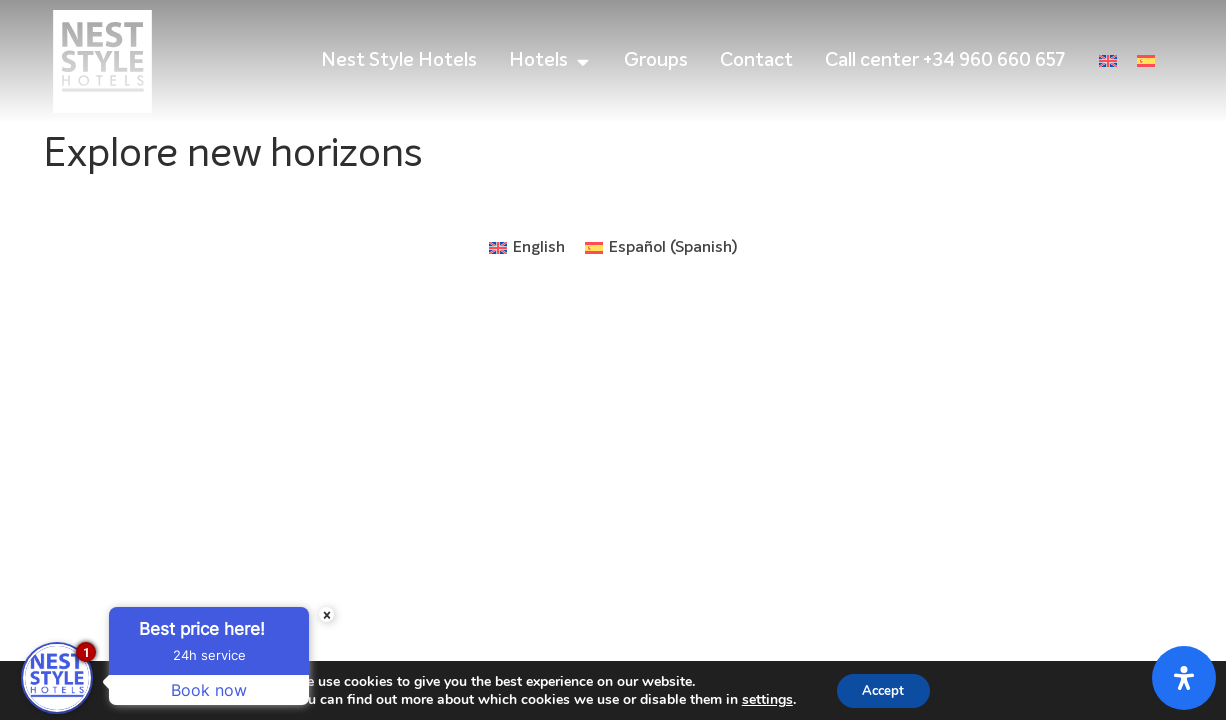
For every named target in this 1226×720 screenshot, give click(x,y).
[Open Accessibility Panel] (1184, 678)
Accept (883, 688)
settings (762, 698)
